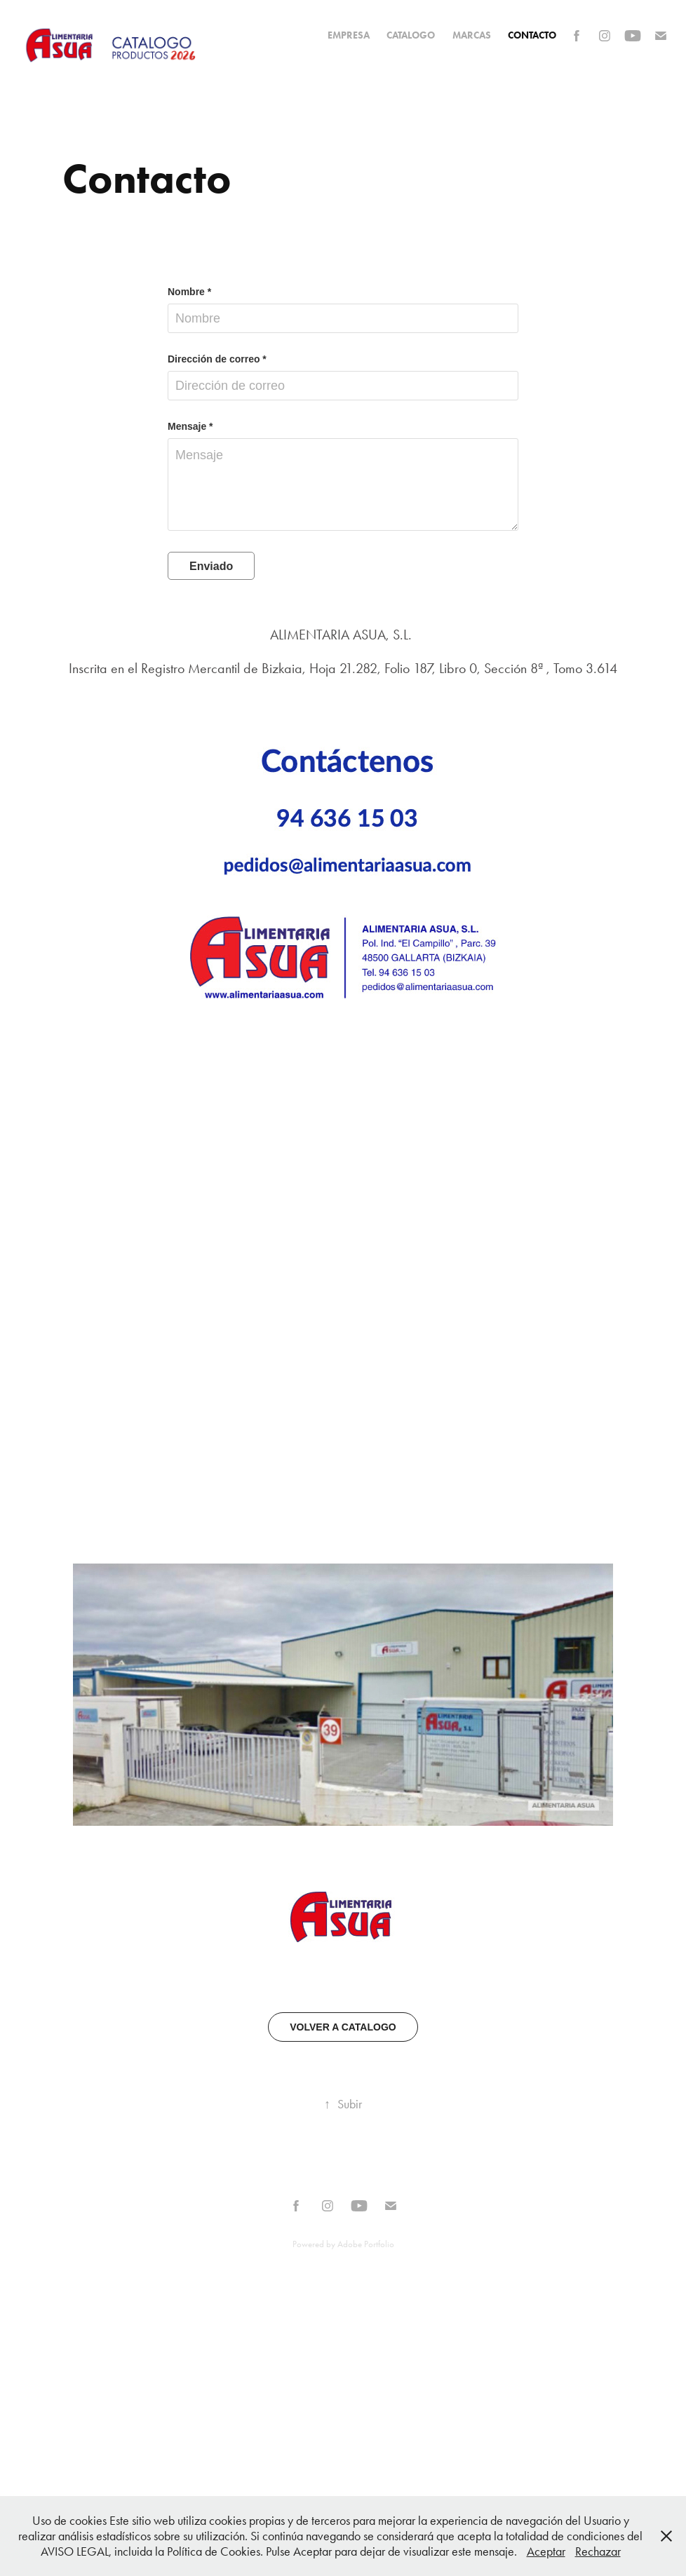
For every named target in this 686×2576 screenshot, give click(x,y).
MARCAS (471, 35)
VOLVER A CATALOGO (343, 2027)
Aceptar (546, 2551)
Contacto (532, 35)
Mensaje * (190, 426)
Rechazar (598, 2551)
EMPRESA (349, 35)
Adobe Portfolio (365, 2244)
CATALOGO (410, 35)
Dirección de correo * (217, 359)
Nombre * (189, 292)
